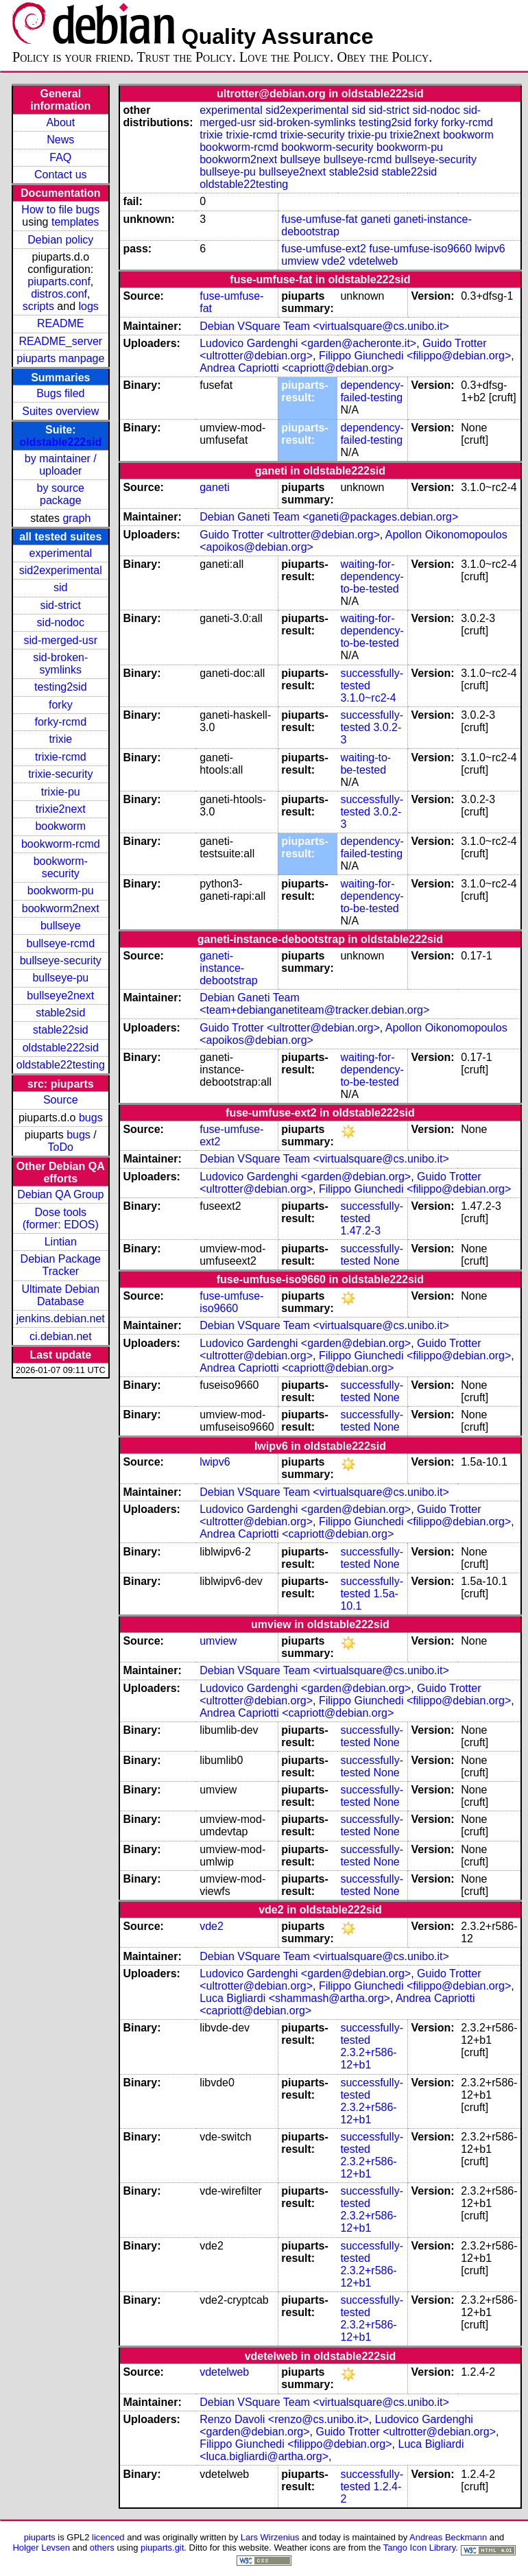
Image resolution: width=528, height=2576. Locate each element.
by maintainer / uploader (61, 465)
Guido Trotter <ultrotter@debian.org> (290, 534)
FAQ (60, 157)
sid (60, 587)
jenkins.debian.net (60, 1318)
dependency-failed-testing (372, 391)
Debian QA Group (60, 1194)
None (386, 1261)
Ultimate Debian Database (60, 1295)
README (60, 323)
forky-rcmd (61, 722)
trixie (60, 739)
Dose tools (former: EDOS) (61, 1218)
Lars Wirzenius (270, 2537)
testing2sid (60, 687)
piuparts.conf (59, 281)
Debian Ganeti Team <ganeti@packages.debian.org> (329, 517)
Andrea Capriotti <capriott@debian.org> (297, 368)
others (102, 2547)
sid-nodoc (60, 622)
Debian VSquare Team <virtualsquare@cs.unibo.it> (324, 326)
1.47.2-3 (360, 1231)
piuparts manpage (60, 358)
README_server (60, 341)
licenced (108, 2537)
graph (76, 518)
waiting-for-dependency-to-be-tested (372, 576)
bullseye (60, 925)
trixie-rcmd (60, 757)
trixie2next (61, 809)
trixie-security (60, 774)
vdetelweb (373, 261)
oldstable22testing (60, 1065)
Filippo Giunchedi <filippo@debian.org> (415, 355)
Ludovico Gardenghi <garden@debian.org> (305, 1176)
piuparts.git (162, 2547)
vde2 (334, 261)
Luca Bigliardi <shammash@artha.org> (295, 1998)
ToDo (60, 1147)
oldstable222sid (60, 442)
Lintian (61, 1242)
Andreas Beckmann (448, 2537)
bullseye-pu (60, 977)
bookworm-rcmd (60, 844)
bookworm (60, 826)
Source (60, 1100)
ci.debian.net (60, 1336)
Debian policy (60, 240)
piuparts (40, 2537)
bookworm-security (61, 867)
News (60, 139)
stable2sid (60, 1012)
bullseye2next (60, 995)
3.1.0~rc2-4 (368, 698)
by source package (60, 494)
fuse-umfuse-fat (319, 219)
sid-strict (61, 605)
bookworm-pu (60, 890)
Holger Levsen (41, 2547)
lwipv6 (490, 248)
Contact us (60, 174)
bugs (91, 1117)
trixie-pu (60, 792)
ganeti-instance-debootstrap (229, 968)
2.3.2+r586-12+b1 (368, 2059)
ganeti (376, 219)
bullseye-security (60, 960)
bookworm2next (60, 908)
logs (89, 306)
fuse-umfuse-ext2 (323, 248)
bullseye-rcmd (60, 943)
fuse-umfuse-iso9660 (420, 248)
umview (299, 261)
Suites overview (60, 411)
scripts (38, 306)
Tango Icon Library (419, 2547)
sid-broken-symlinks (60, 664)
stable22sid (60, 1030)
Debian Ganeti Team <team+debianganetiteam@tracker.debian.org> (314, 1004)
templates (75, 222)
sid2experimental (60, 570)
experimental (60, 553)
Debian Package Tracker (61, 1265)
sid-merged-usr (60, 640)
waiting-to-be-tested (365, 764)
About (60, 122)
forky (61, 705)
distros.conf (59, 294)
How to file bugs (60, 209)
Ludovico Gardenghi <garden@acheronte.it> (308, 343)
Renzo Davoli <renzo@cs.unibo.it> (284, 2419)
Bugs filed (60, 393)
